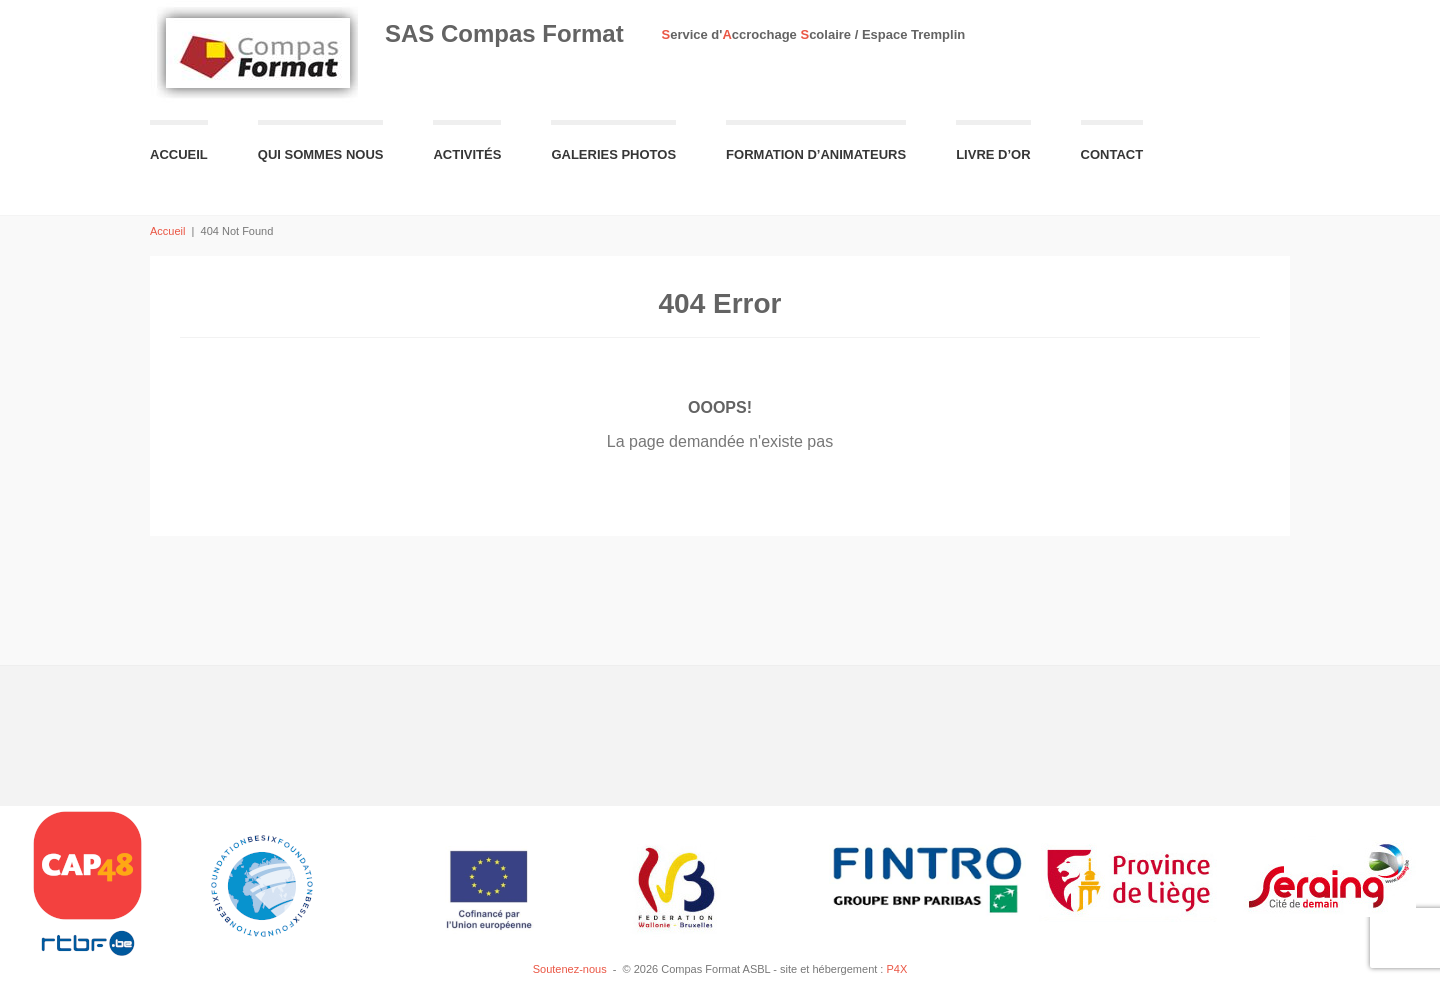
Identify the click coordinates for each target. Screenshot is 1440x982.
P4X (896, 969)
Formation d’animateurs (816, 154)
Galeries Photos (613, 154)
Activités (467, 154)
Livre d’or (993, 154)
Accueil (179, 154)
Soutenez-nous (570, 969)
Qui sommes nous (321, 154)
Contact (1112, 154)
